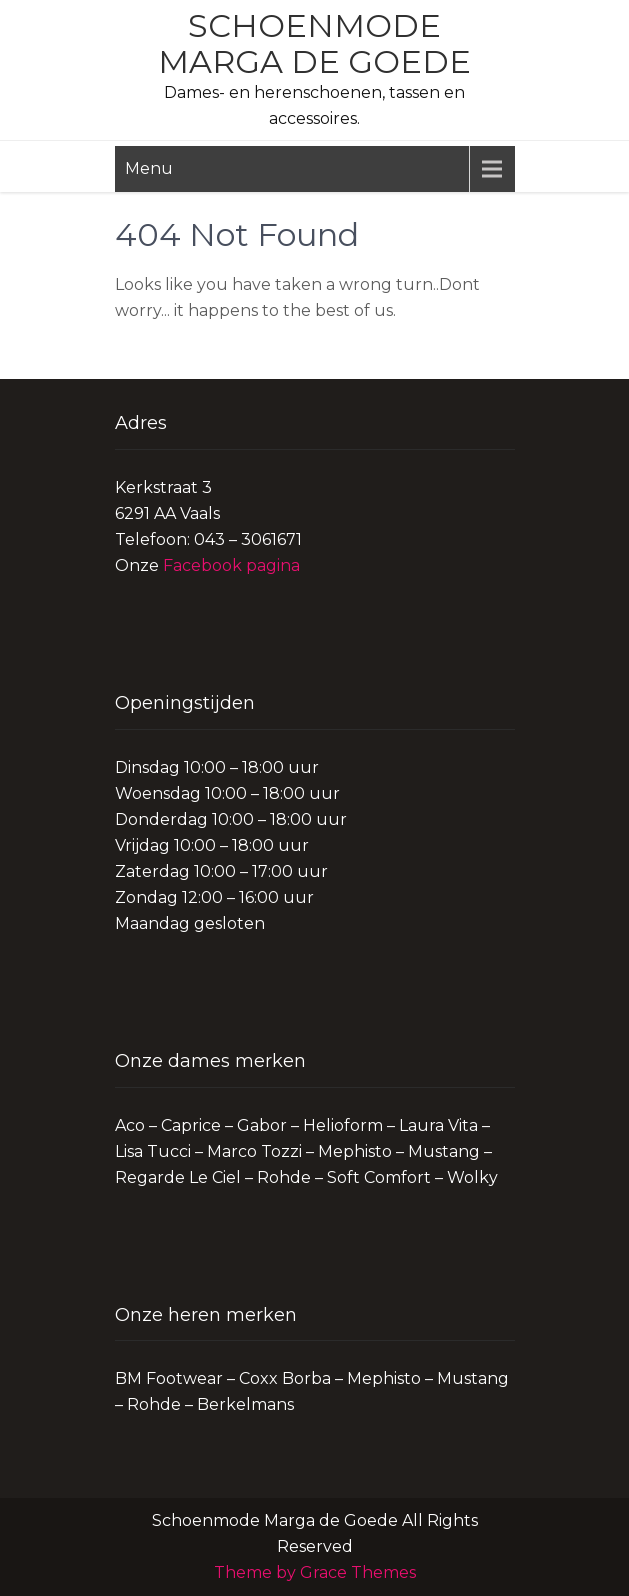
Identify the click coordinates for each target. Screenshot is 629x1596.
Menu (149, 168)
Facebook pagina (231, 565)
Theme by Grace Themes (315, 1572)
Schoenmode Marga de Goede (314, 43)
